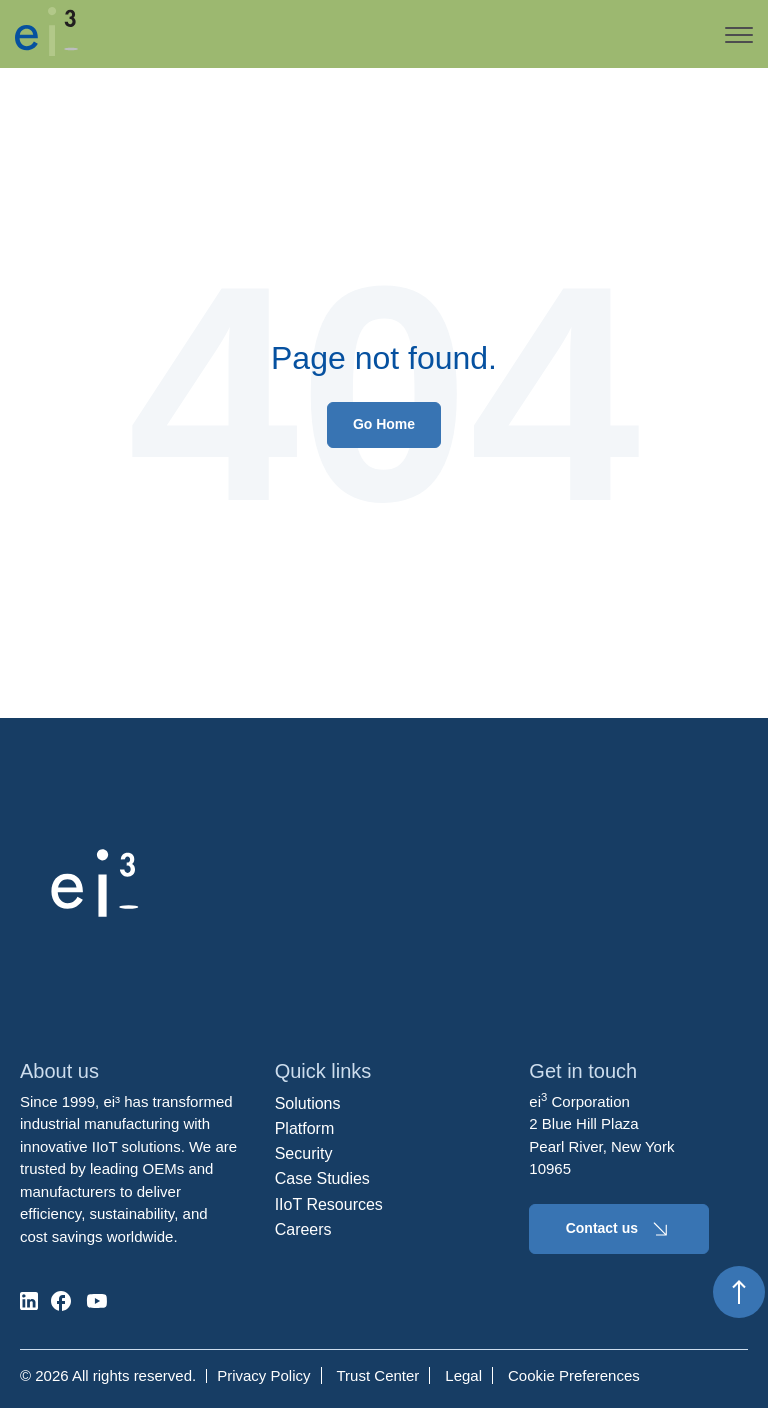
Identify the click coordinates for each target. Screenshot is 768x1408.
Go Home (384, 424)
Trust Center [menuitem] (378, 1375)
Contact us (619, 1229)
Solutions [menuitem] (308, 1103)
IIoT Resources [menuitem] (329, 1204)
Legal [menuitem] (463, 1375)
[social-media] (29, 1301)
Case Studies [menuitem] (322, 1178)
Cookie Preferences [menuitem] (574, 1375)
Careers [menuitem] (303, 1229)
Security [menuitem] (304, 1153)
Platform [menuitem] (305, 1128)
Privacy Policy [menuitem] (263, 1375)
